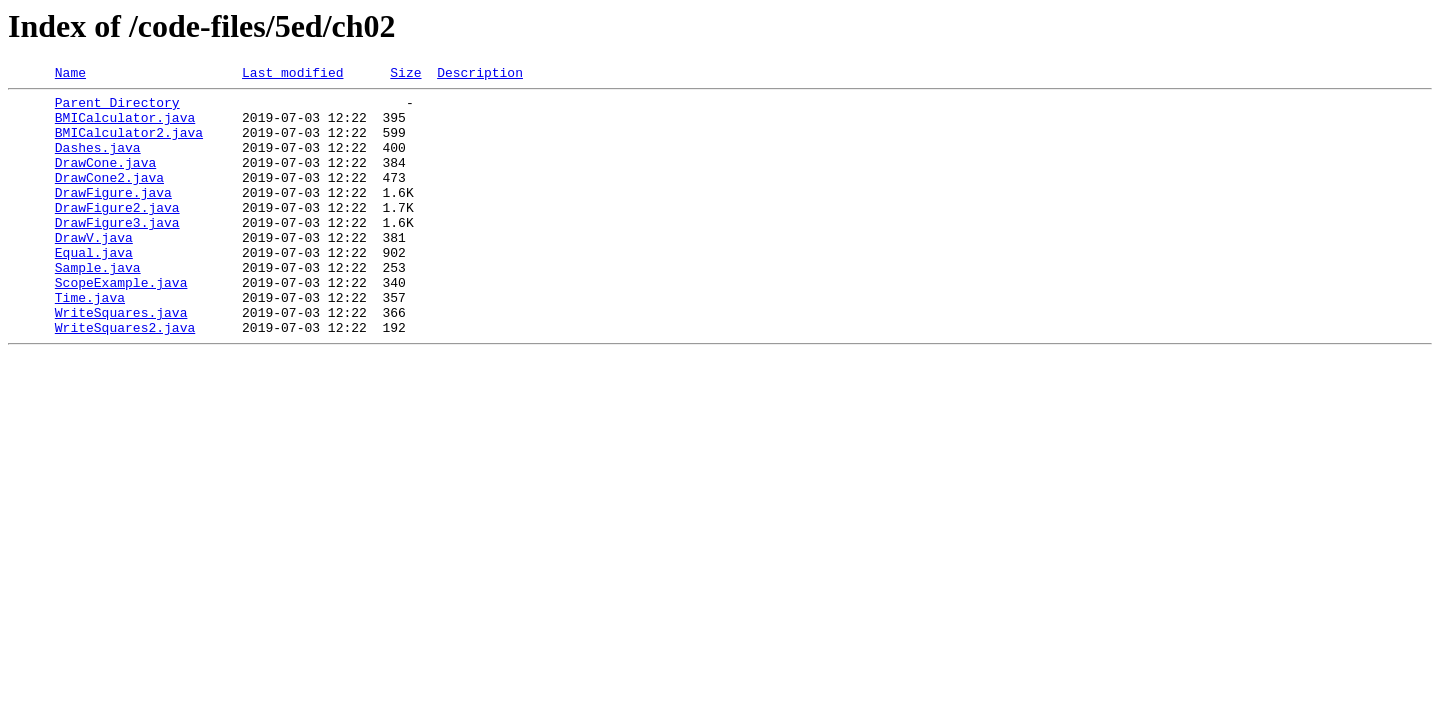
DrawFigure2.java (117, 234)
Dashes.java (98, 162)
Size (405, 75)
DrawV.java (94, 270)
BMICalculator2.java (129, 144)
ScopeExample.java (121, 324)
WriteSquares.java (121, 360)
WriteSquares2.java (125, 378)
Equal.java (94, 288)
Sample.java (98, 306)
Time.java (90, 342)
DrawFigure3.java (117, 252)
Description (480, 75)
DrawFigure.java (113, 216)
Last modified (292, 75)
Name (70, 75)
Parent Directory (117, 108)
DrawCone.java (105, 180)
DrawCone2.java (109, 198)
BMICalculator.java (125, 126)
